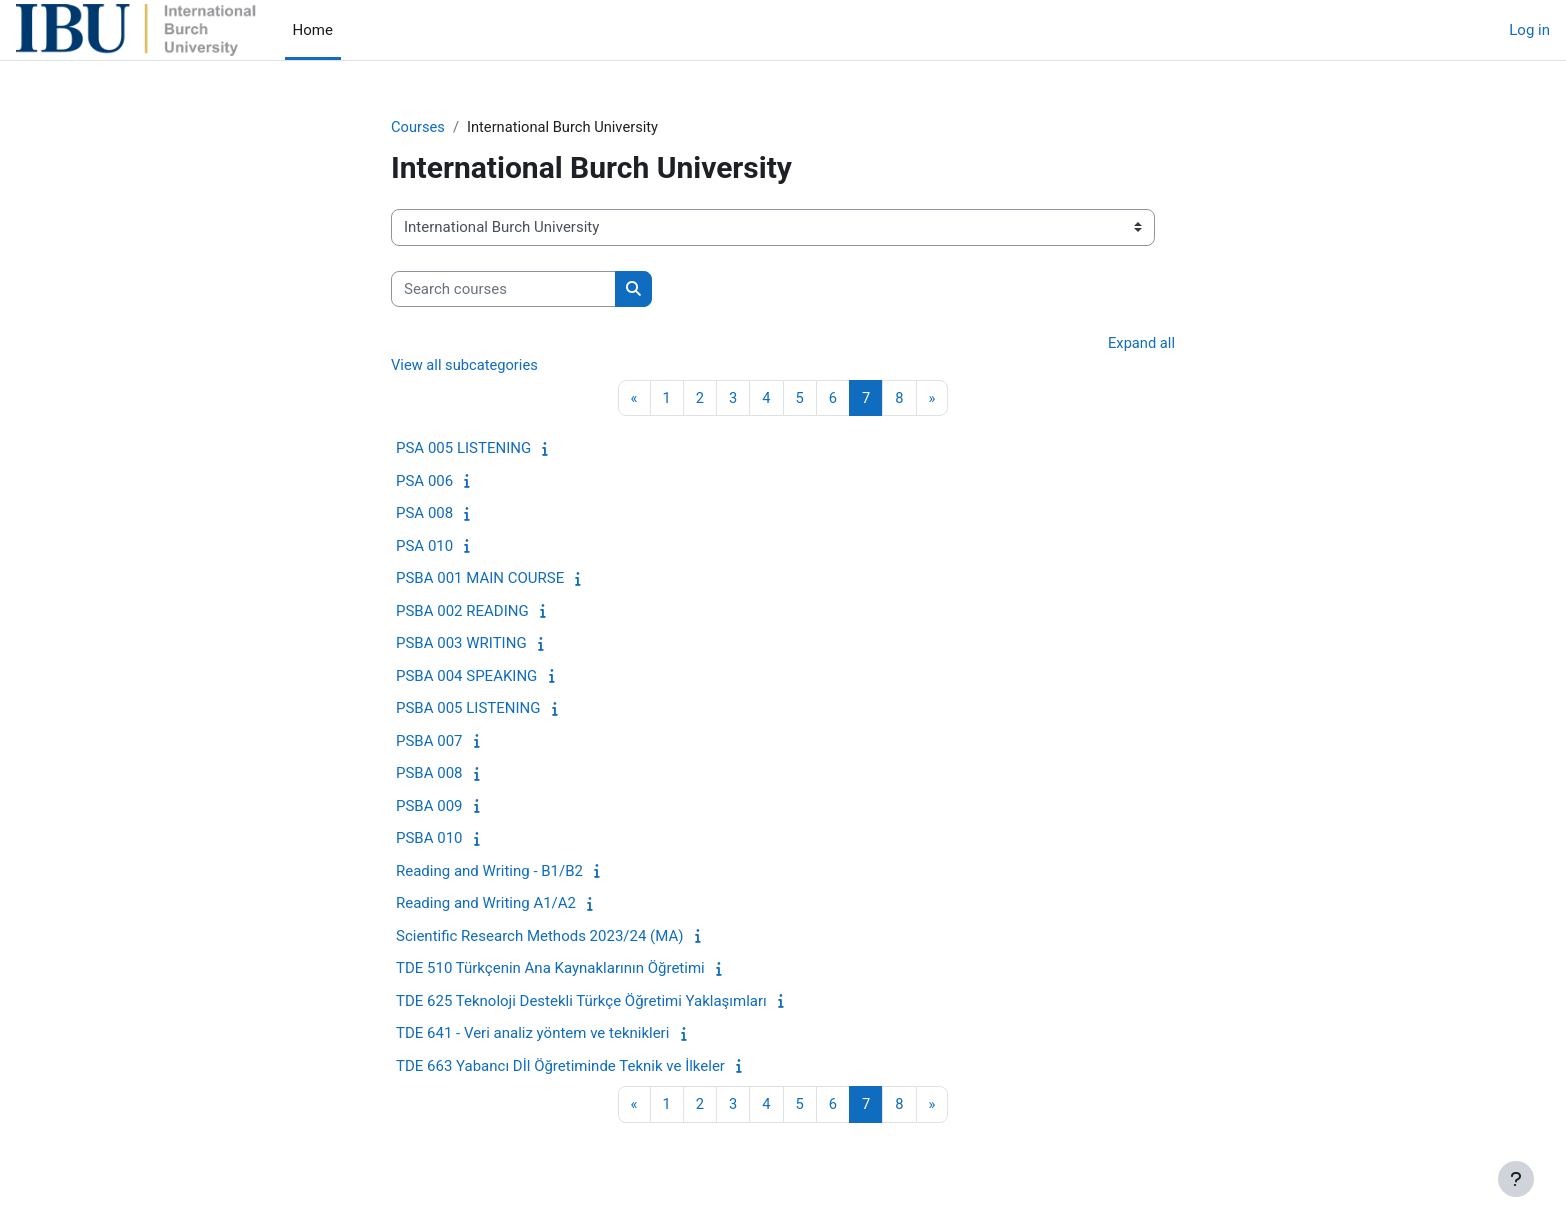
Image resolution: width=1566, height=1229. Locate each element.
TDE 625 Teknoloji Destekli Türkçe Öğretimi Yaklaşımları (581, 1003)
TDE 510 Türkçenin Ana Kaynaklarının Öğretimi (550, 970)
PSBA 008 (429, 775)
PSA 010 (424, 548)
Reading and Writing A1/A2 (486, 905)
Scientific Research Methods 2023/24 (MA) (539, 938)
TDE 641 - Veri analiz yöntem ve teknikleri (532, 1035)
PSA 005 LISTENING (463, 450)
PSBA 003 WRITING (461, 645)
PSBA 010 (429, 840)
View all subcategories (466, 366)
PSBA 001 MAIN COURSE (480, 580)
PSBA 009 (429, 808)
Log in (1529, 30)
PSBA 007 (429, 743)
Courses (418, 127)
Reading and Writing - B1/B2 (489, 873)
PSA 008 (424, 515)
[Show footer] (1516, 1179)
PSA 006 (424, 483)
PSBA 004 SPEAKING (466, 678)
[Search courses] (503, 289)
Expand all (1141, 344)
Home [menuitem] (313, 30)
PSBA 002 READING (462, 613)
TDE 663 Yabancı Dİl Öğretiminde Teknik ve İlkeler (560, 1068)
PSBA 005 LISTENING (468, 710)
